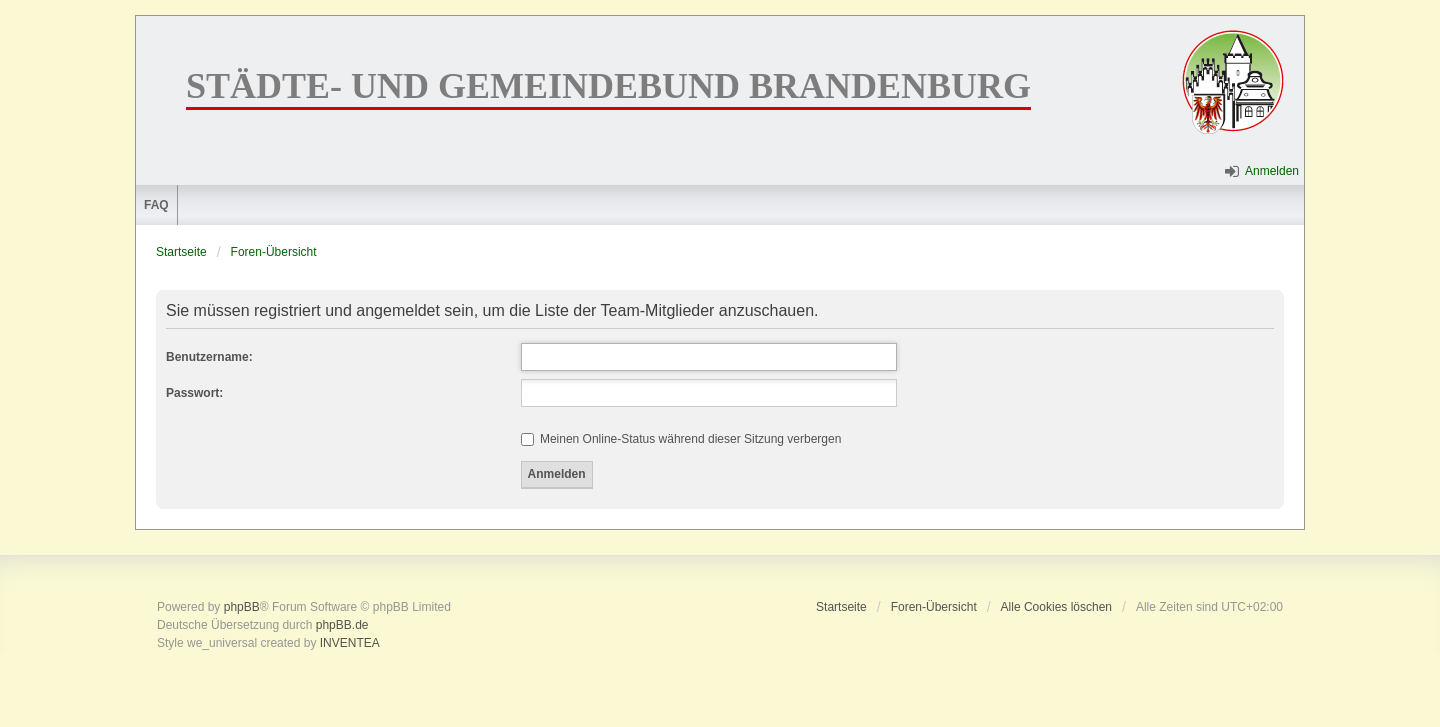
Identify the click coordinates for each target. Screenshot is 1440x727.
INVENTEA (350, 643)
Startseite (181, 252)
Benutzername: (209, 357)
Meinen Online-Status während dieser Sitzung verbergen (681, 439)
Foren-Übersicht (274, 252)
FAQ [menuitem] (156, 205)
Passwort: (194, 393)
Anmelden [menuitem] (1272, 171)
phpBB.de (342, 625)
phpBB (242, 607)
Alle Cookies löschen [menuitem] (1056, 607)
